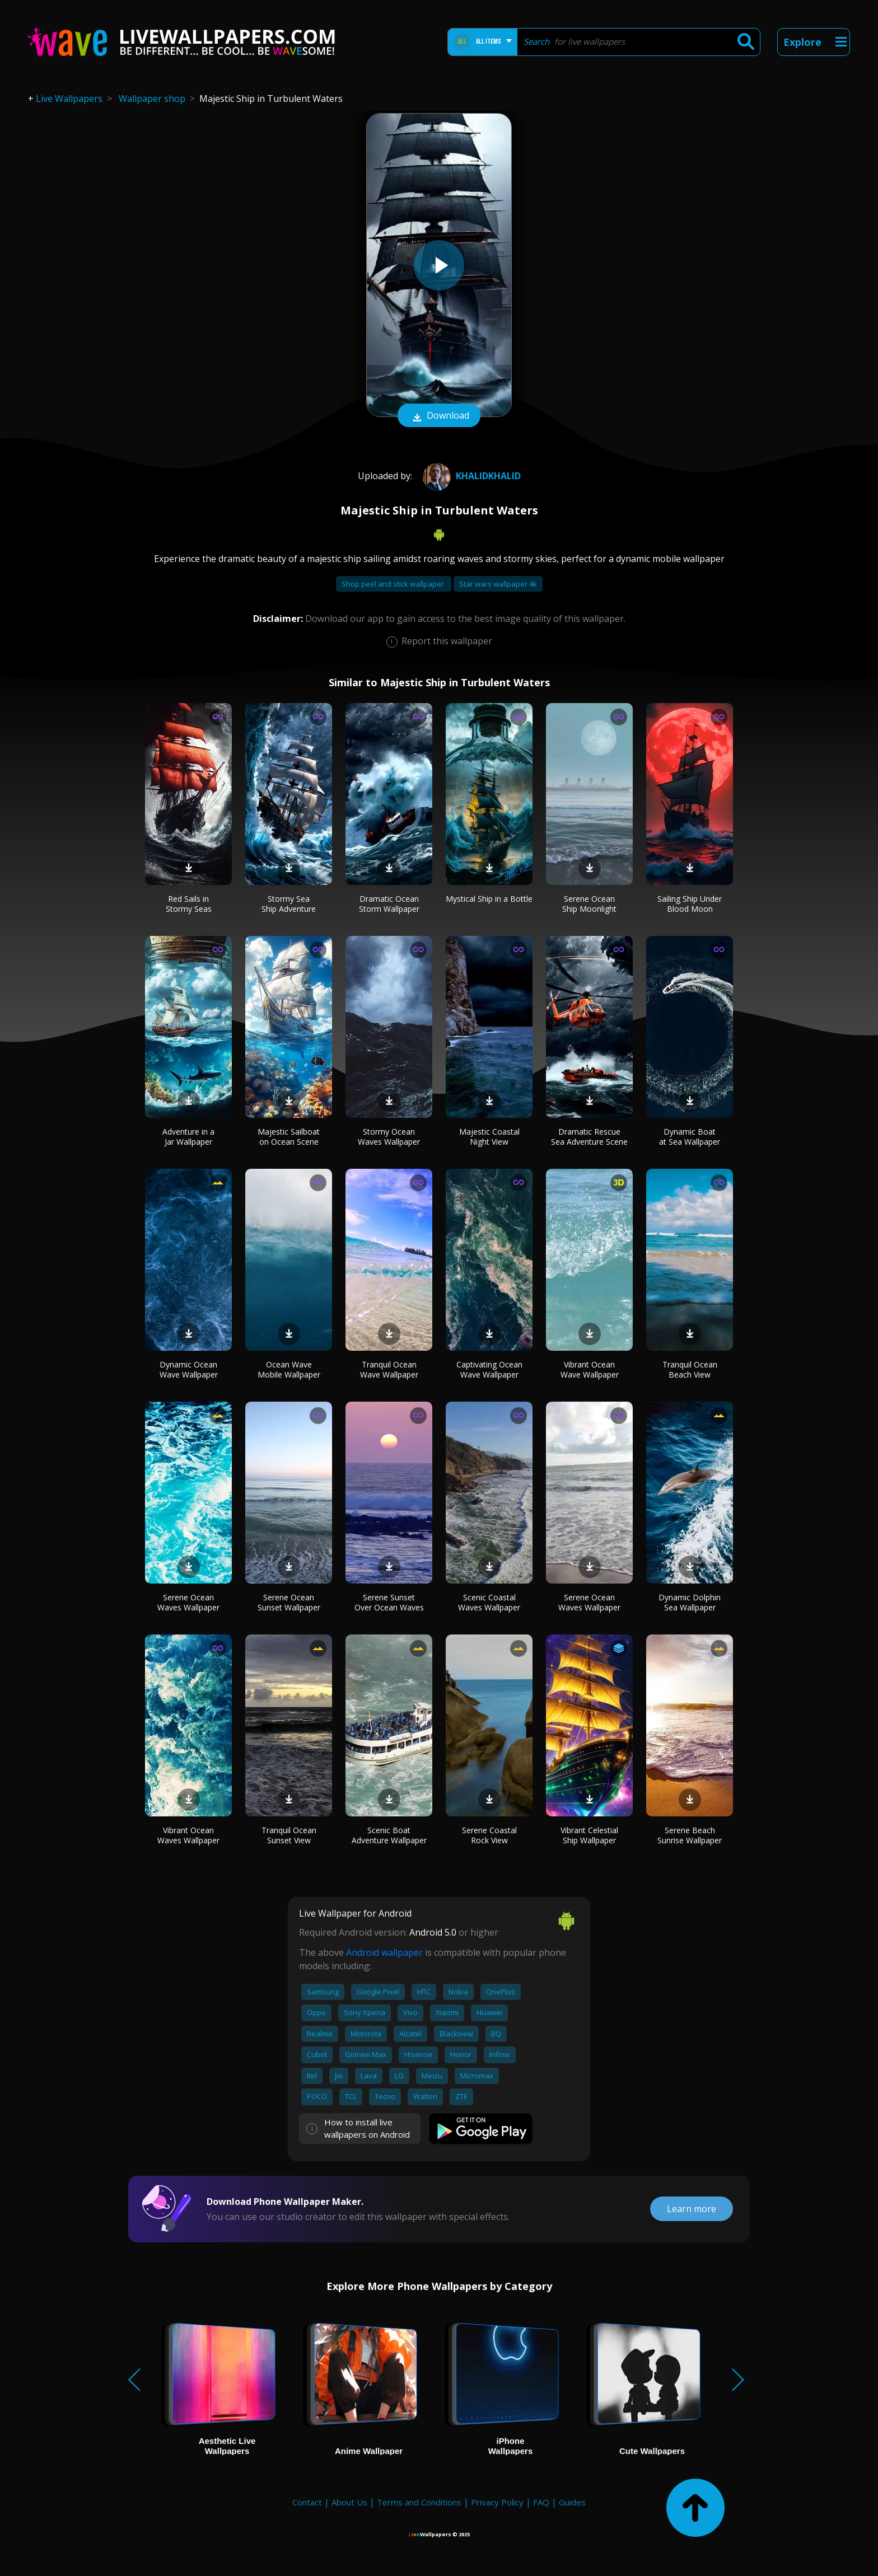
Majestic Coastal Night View (489, 1136)
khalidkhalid (470, 476)
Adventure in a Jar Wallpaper (188, 1136)
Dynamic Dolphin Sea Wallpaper (689, 1602)
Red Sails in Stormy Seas (189, 903)
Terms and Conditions (419, 2502)
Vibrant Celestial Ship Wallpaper (589, 1835)
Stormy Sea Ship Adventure (288, 903)
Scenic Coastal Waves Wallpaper (489, 1602)
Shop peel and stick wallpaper (394, 584)
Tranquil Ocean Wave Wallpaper (389, 1369)
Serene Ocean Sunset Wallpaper (289, 1602)
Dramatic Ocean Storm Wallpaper (389, 903)
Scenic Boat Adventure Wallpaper (389, 1835)
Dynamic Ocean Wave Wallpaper (189, 1369)
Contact (307, 2502)
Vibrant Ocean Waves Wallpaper (188, 1835)
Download (439, 416)
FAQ (541, 2502)
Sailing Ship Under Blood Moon (689, 903)
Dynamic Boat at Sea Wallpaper (689, 1136)
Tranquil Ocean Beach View (689, 1369)
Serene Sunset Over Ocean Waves (389, 1602)
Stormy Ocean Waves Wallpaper (389, 1136)
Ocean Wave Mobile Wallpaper (289, 1369)
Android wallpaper (384, 1952)
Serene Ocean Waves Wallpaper (188, 1602)
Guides (572, 2502)
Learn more (691, 2209)
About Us (349, 2502)
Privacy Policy (497, 2502)
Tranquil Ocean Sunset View (288, 1835)
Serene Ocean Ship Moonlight (589, 903)
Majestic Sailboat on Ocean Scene (289, 1136)
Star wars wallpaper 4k (498, 584)
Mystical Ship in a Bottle (489, 898)
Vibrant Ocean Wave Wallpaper (590, 1369)
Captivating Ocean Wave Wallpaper (489, 1369)
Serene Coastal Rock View (489, 1835)
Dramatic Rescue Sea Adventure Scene (589, 1136)
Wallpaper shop (152, 98)
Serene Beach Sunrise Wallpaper (689, 1835)
